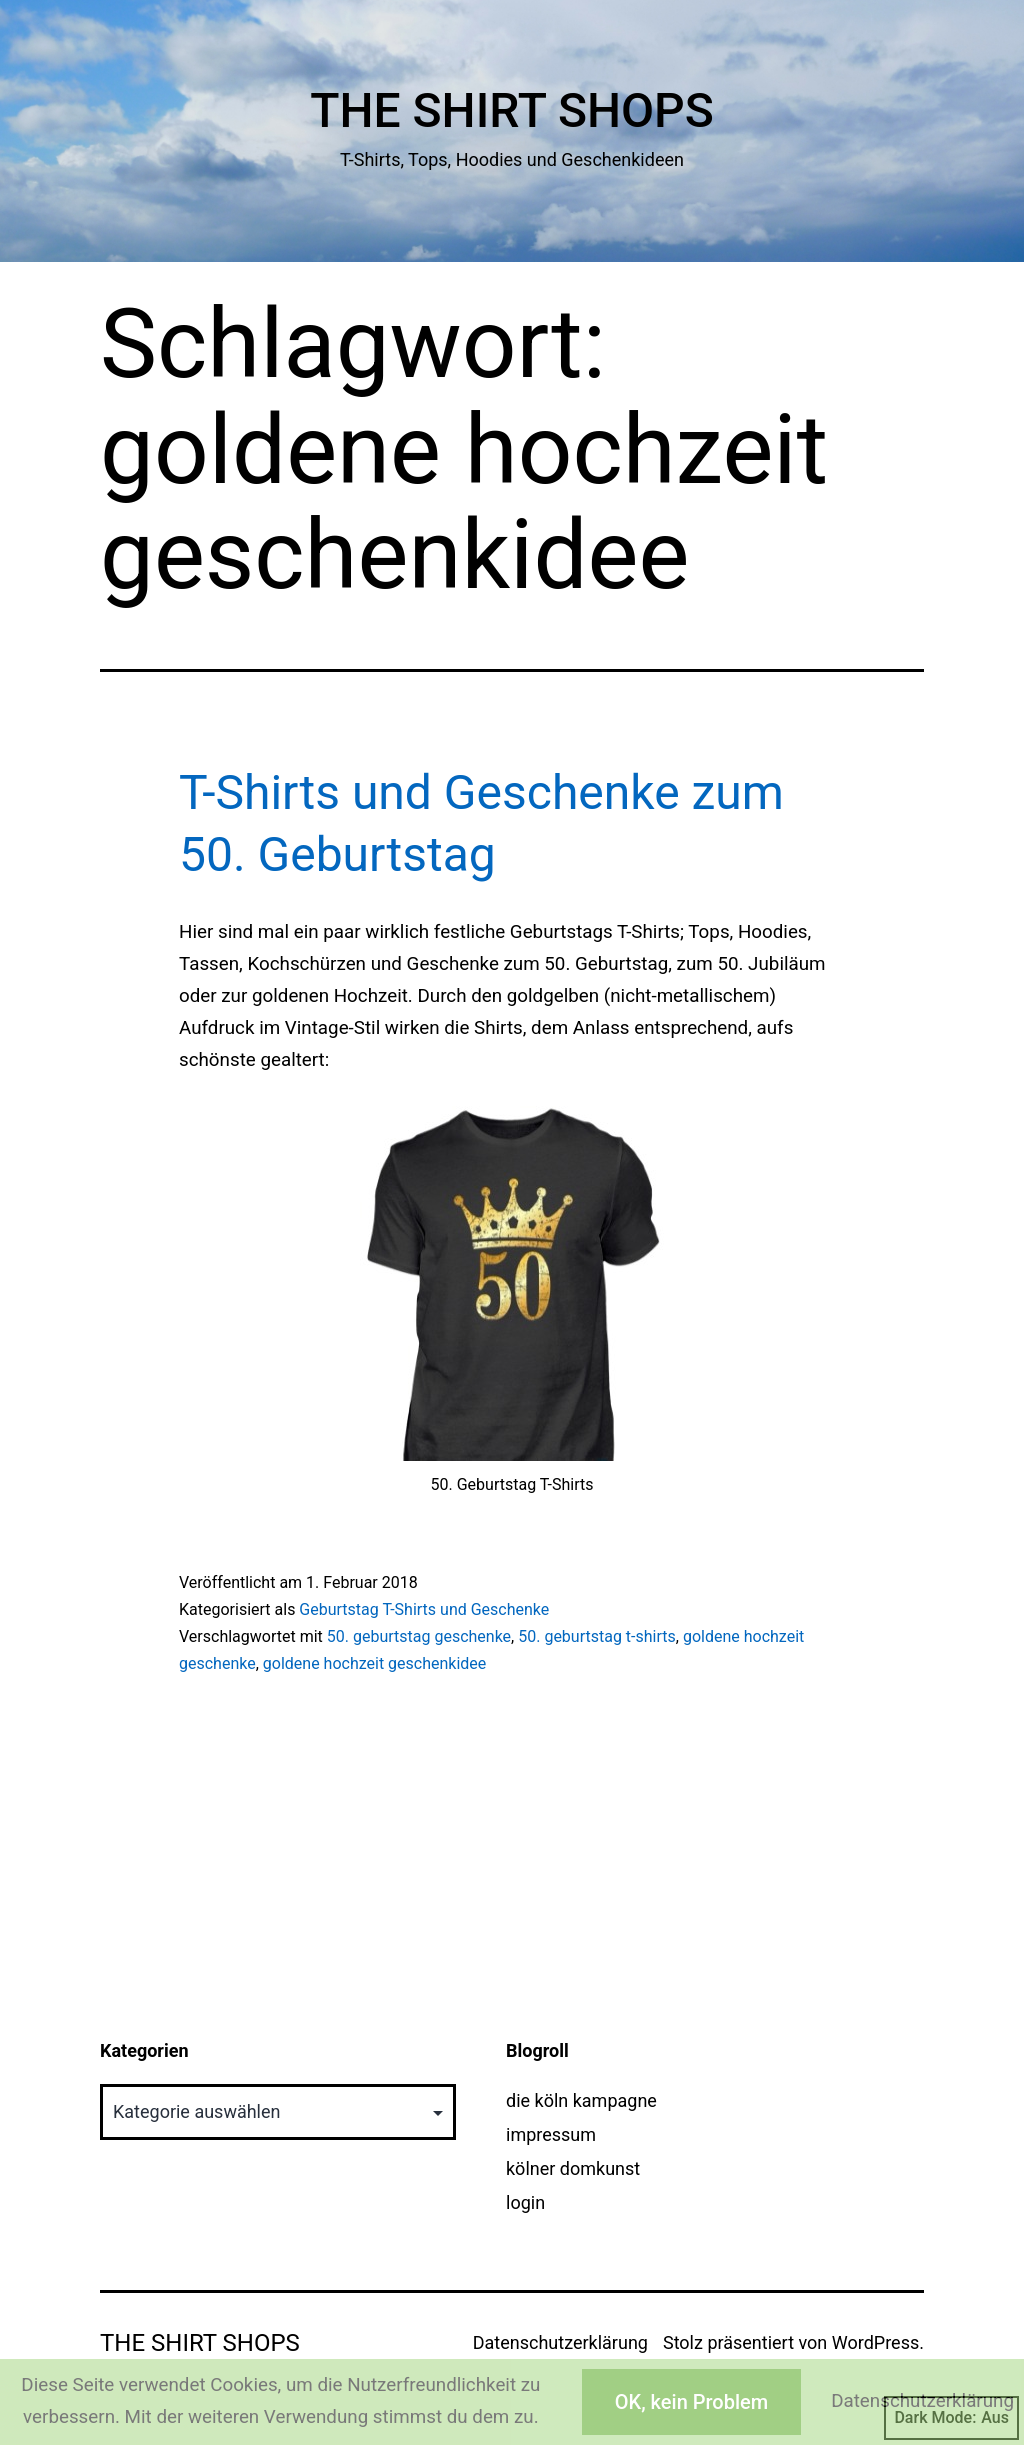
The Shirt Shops (512, 110)
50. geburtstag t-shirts (597, 1636)
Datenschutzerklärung (560, 2342)
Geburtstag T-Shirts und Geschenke (424, 1609)
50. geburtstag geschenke (419, 1636)
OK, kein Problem (691, 2402)
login (525, 2202)
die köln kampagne (581, 2100)
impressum (551, 2134)
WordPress (875, 2342)
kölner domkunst (573, 2168)
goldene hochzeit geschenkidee (375, 1663)
